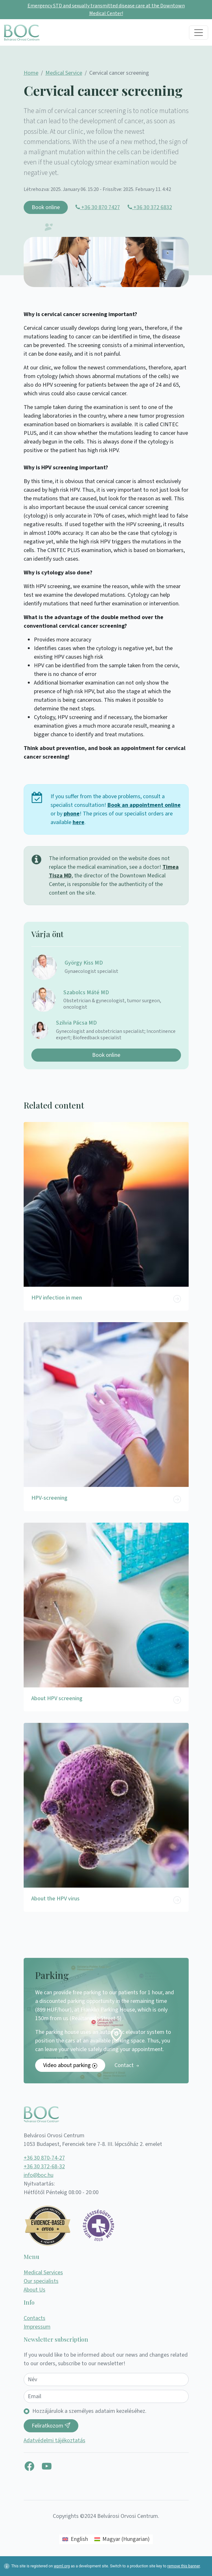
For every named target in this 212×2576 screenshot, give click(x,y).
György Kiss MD (84, 963)
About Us (34, 2290)
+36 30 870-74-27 (44, 2158)
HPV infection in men (56, 1298)
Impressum (37, 2327)
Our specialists (41, 2281)
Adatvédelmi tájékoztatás (54, 2440)
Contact (127, 2065)
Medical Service (63, 73)
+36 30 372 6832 (150, 207)
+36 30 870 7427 (97, 207)
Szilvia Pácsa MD (76, 1023)
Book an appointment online (144, 805)
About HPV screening (56, 1698)
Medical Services (43, 2273)
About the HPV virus (55, 1899)
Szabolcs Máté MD (86, 992)
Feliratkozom (51, 2426)
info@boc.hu (38, 2175)
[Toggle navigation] (198, 33)
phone (72, 814)
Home (31, 73)
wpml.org (62, 2566)
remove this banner (183, 2566)
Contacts (34, 2318)
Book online (46, 207)
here (78, 822)
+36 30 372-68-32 (44, 2167)
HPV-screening (49, 1498)
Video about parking (70, 2065)
